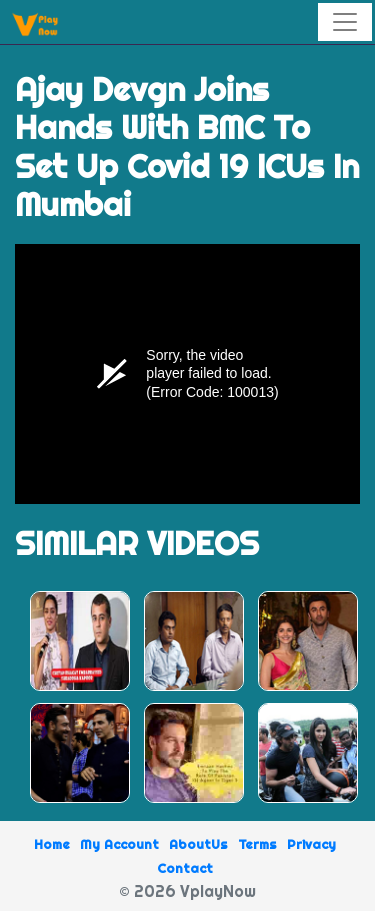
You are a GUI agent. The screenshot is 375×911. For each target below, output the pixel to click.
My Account (119, 844)
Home (52, 844)
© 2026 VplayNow (187, 891)
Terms (257, 844)
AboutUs (198, 844)
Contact (185, 868)
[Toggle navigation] (345, 22)
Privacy (311, 844)
